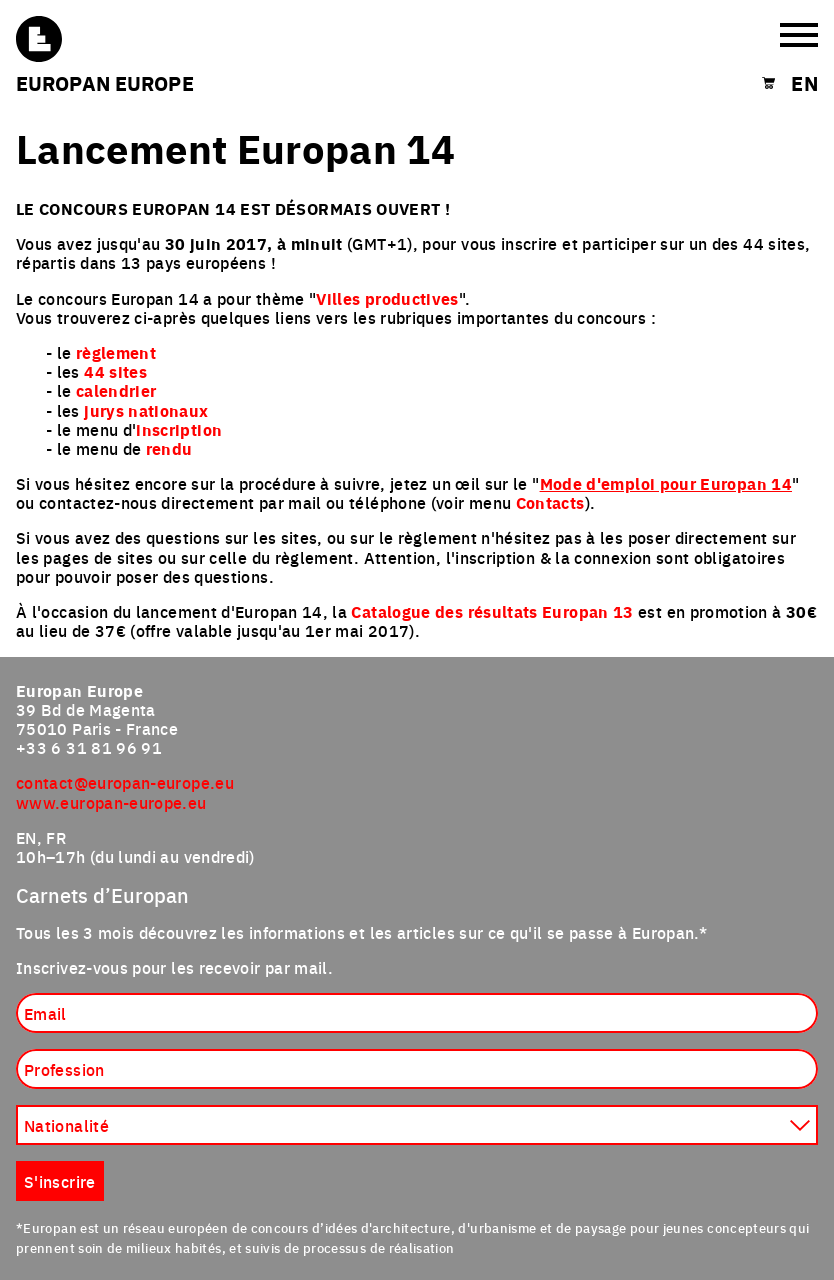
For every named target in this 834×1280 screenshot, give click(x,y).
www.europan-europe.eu (111, 802)
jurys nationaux (146, 410)
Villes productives (387, 298)
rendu (169, 448)
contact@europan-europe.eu (125, 782)
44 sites (115, 371)
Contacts (550, 502)
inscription (179, 429)
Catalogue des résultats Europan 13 (492, 611)
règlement (116, 352)
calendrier (116, 390)
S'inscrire (60, 1181)
